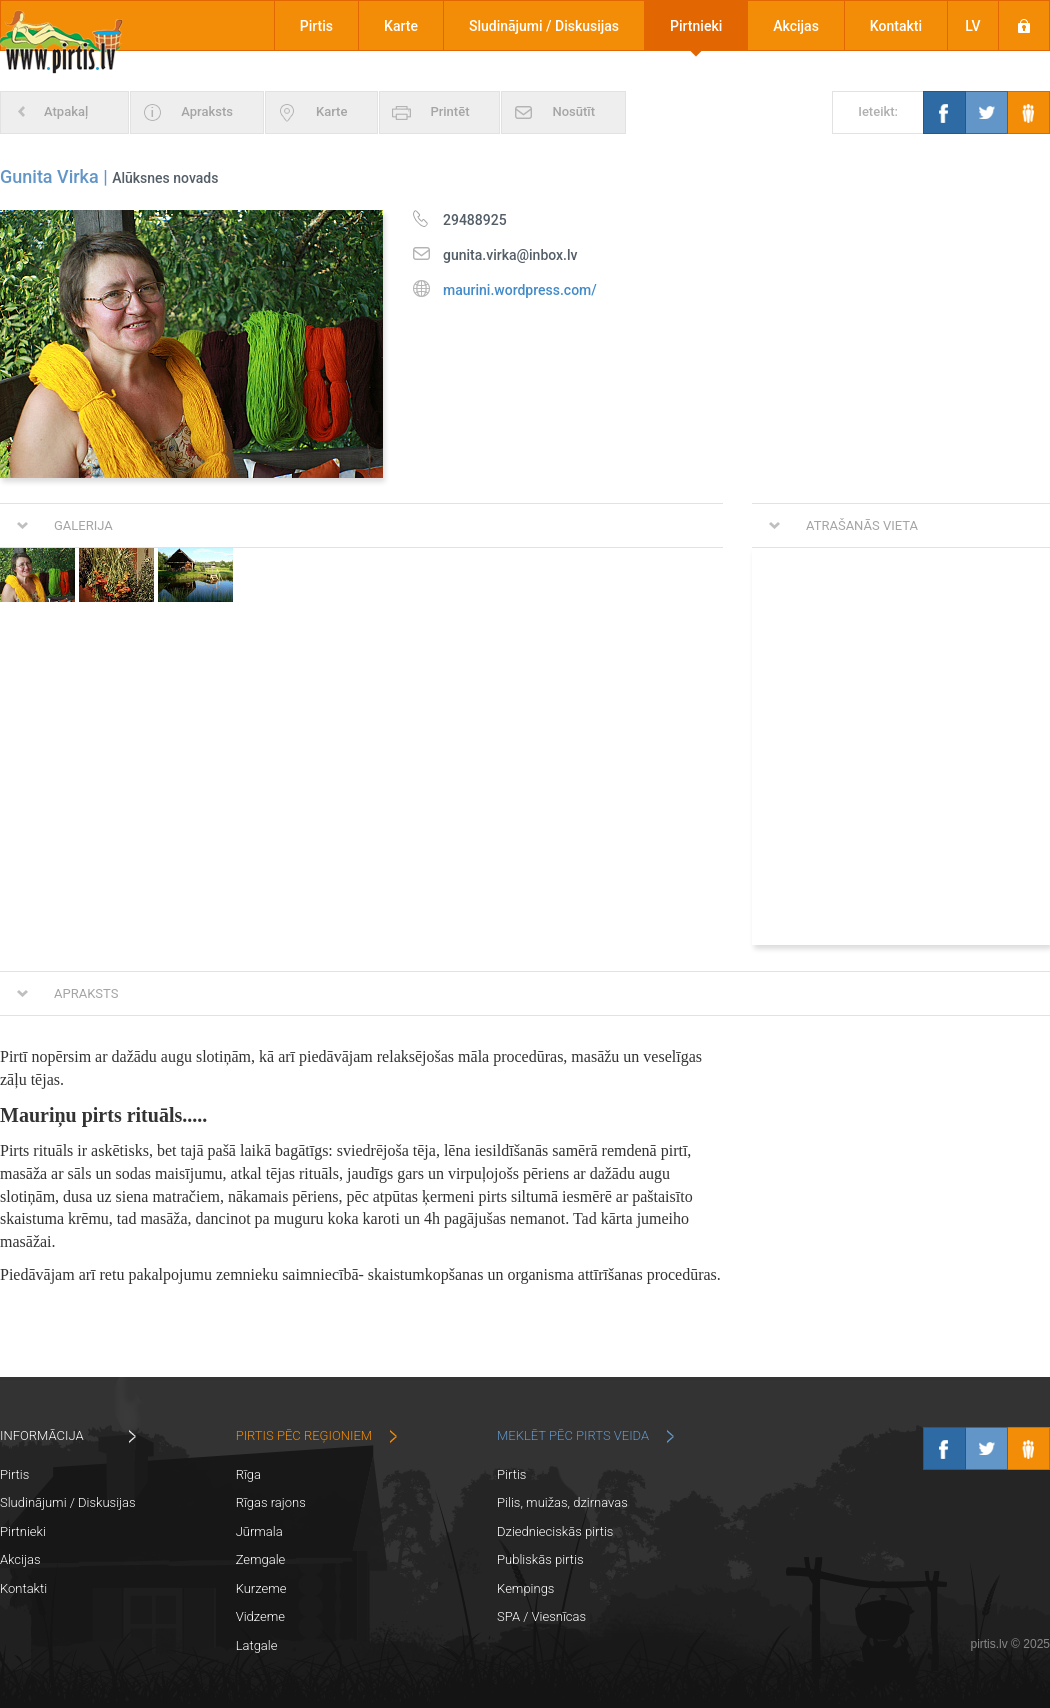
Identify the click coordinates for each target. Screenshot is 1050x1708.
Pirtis (316, 26)
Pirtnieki (696, 26)
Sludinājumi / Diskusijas (544, 26)
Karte (401, 26)
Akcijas (796, 26)
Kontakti (896, 26)
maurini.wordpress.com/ (520, 290)
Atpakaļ (66, 111)
